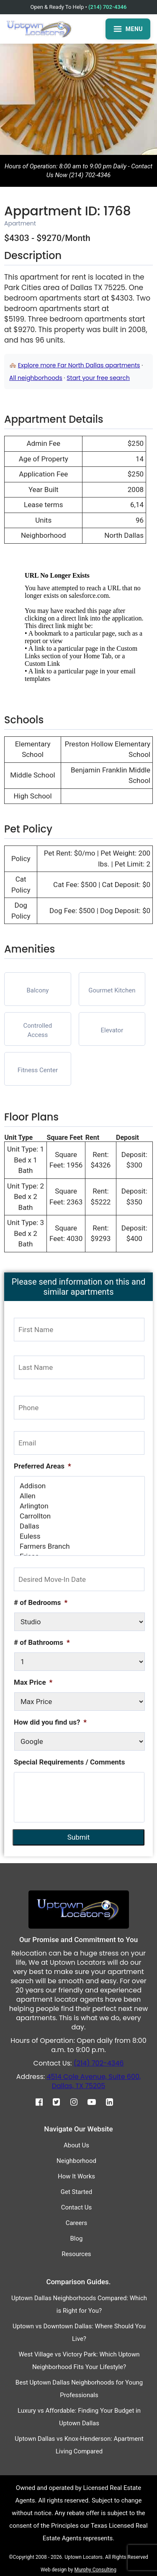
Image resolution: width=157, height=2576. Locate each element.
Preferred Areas (42, 1466)
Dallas (79, 1526)
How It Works (76, 2176)
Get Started (77, 2192)
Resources (76, 2254)
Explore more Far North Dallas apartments (79, 365)
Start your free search (98, 378)
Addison (79, 1486)
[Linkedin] (113, 2102)
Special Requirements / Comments (69, 1762)
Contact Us (76, 2207)
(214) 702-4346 (107, 7)
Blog (76, 2238)
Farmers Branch (79, 1546)
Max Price (33, 1682)
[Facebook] (43, 2102)
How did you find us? (50, 1722)
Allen (79, 1496)
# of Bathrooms (42, 1642)
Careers (77, 2223)
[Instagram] (78, 2102)
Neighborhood (76, 2161)
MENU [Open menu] (128, 29)
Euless (79, 1536)
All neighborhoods (35, 378)
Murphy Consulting (95, 2570)
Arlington (79, 1506)
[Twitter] (60, 2102)
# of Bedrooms (40, 1602)
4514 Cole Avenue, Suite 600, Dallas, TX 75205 (93, 2081)
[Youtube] (96, 2102)
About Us (76, 2145)
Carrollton (79, 1516)
